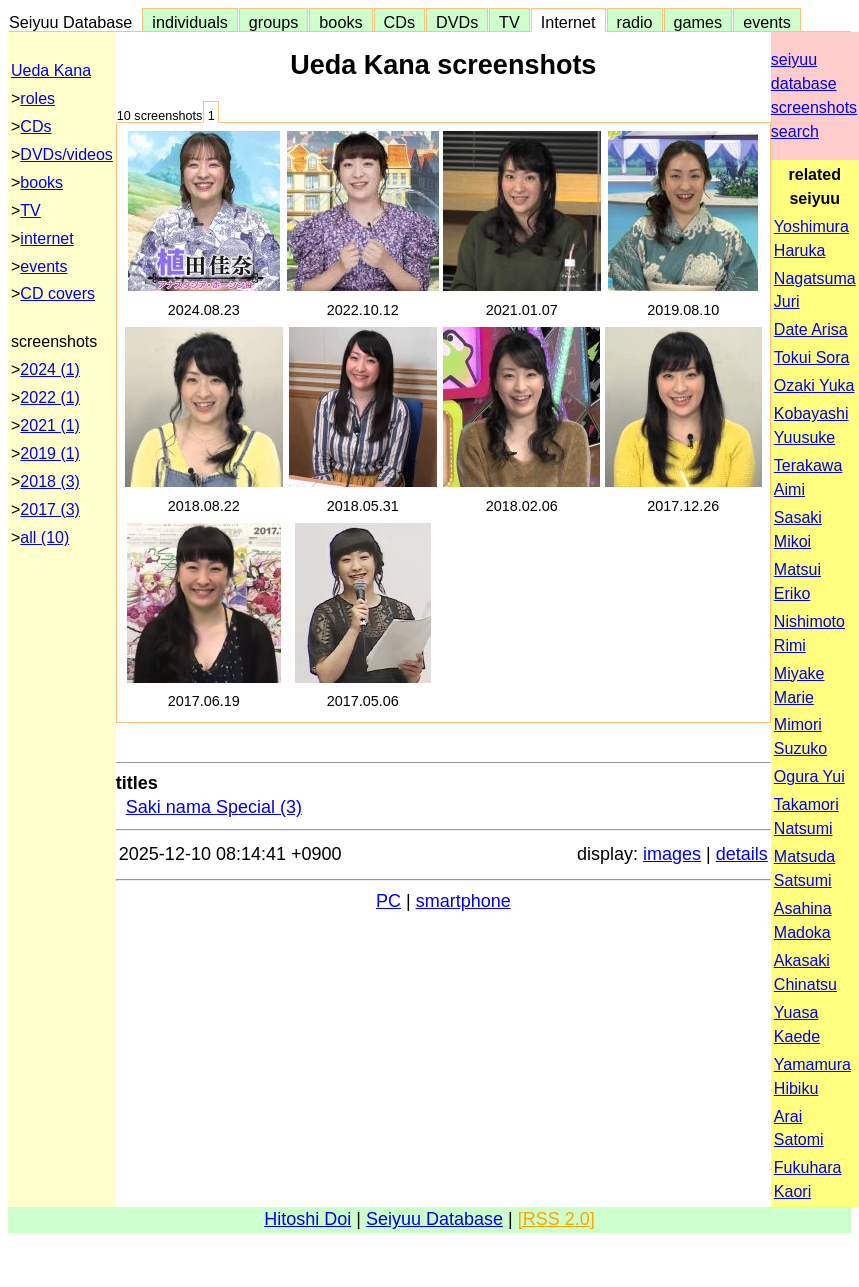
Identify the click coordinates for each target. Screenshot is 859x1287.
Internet (568, 22)
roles (37, 98)
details (742, 854)
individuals (190, 22)
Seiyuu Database (75, 22)
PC (388, 901)
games (698, 22)
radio (635, 22)
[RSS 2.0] (556, 1219)
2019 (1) (50, 453)
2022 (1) (50, 397)
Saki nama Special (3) (214, 807)
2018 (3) (50, 481)
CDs (399, 22)
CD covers (57, 293)
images (672, 854)
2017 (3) (50, 509)
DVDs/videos (66, 154)
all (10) (44, 537)
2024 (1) (50, 369)
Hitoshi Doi (307, 1219)
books (340, 22)
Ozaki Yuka (814, 385)
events (767, 22)
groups (274, 22)
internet (46, 238)
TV (509, 22)
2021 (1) (50, 425)
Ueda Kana (51, 70)
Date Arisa (811, 329)
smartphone (463, 901)
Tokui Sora (812, 357)
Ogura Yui (809, 776)
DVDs (457, 22)
